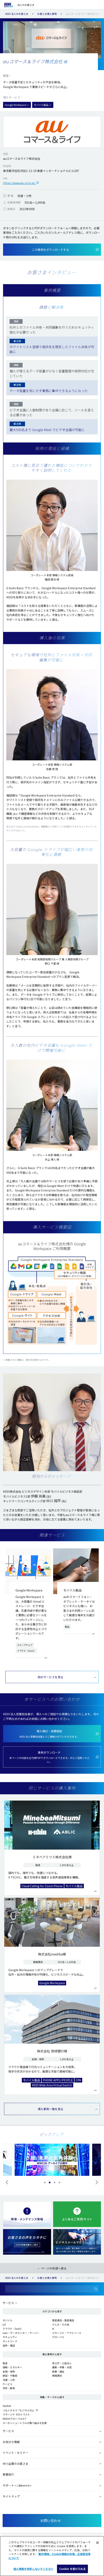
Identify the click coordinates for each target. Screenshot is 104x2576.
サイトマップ (11, 2496)
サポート (17, 2485)
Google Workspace (17, 105)
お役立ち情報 (11, 2442)
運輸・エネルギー (12, 2367)
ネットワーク (10, 2341)
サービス (8, 2303)
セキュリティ (10, 2337)
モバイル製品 (43, 105)
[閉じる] (97, 2542)
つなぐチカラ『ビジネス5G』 (19, 2410)
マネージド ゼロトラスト (16, 2414)
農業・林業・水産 (62, 2367)
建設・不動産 (10, 2375)
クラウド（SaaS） (13, 2328)
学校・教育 (9, 2388)
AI (53, 2328)
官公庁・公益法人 (62, 2363)
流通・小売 (9, 2379)
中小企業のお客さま (15, 2464)
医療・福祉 (58, 2371)
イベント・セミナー (15, 2453)
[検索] (96, 2288)
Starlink (7, 2406)
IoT (4, 2324)
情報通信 (57, 2375)
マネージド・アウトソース (66, 2333)
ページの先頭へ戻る (54, 2268)
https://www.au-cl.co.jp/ (21, 183)
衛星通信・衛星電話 (63, 2320)
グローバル (58, 2337)
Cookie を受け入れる (72, 2569)
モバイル (7, 2320)
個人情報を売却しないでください (33, 2569)
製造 (5, 2363)
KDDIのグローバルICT (14, 2418)
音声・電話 (9, 2345)
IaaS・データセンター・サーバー (21, 2333)
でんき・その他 (60, 2324)
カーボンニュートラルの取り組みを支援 (25, 2423)
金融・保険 (9, 2371)
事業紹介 (8, 2474)
